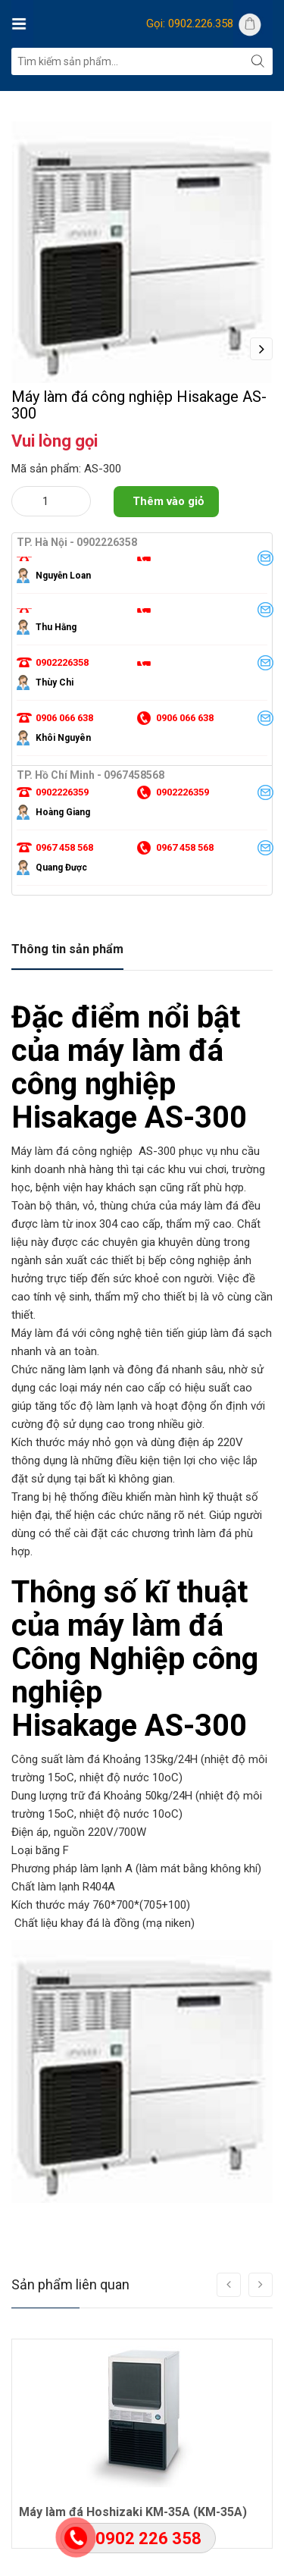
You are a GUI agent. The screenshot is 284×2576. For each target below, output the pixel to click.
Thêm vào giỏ (168, 569)
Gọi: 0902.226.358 (189, 23)
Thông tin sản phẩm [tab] (67, 1017)
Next (261, 348)
